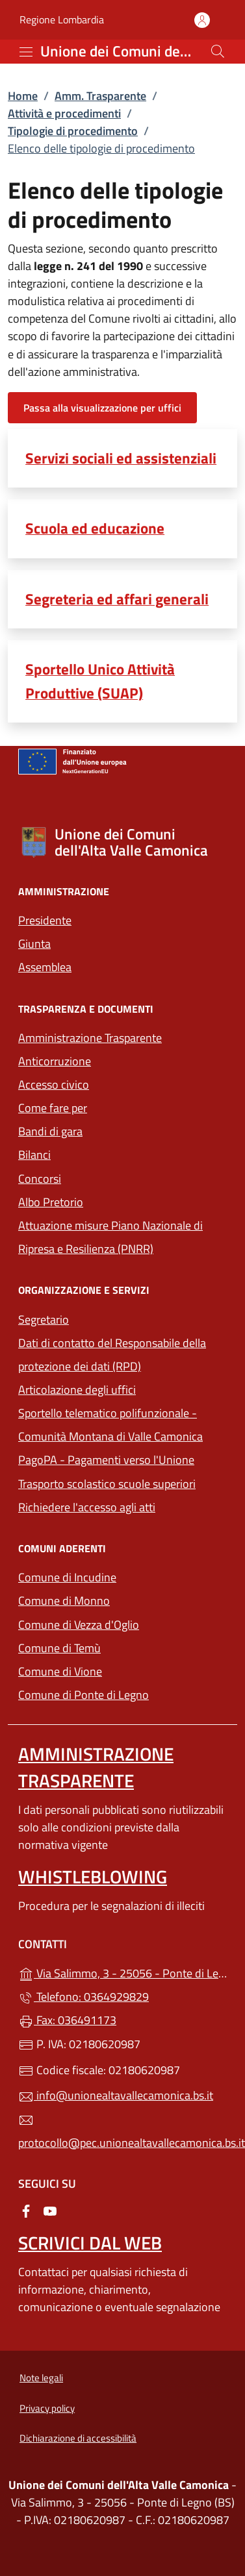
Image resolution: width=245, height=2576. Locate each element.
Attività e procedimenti (64, 113)
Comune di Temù (119, 1647)
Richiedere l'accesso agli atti (86, 1507)
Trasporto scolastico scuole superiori (107, 1483)
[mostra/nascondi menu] (26, 52)
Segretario (43, 1319)
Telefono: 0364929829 (83, 1996)
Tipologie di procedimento (73, 131)
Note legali (41, 2377)
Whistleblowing (92, 1876)
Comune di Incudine (122, 1576)
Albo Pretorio (50, 1202)
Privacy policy (47, 2408)
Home (23, 96)
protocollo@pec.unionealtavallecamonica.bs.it (122, 2131)
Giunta (34, 943)
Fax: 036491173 (67, 2020)
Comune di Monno (122, 1599)
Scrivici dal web (90, 2243)
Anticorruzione (54, 1061)
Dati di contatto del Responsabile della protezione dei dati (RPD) (112, 1354)
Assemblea (44, 967)
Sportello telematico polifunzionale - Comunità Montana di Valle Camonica (122, 1424)
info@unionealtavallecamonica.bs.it (115, 2095)
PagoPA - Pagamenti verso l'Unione (122, 1458)
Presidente (44, 920)
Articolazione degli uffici (77, 1389)
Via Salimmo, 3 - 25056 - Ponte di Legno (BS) (122, 1972)
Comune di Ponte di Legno (122, 1693)
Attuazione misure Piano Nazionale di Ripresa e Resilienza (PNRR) (110, 1237)
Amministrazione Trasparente (90, 1037)
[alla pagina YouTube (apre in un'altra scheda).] (50, 2210)
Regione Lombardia (61, 19)
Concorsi (39, 1178)
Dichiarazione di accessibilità (77, 2438)
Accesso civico (53, 1084)
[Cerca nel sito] (218, 51)
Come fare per (52, 1108)
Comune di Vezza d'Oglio (122, 1623)
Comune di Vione (120, 1670)
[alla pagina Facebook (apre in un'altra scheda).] (26, 2210)
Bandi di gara (50, 1131)
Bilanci (34, 1154)
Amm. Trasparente (100, 96)
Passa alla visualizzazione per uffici (102, 407)
